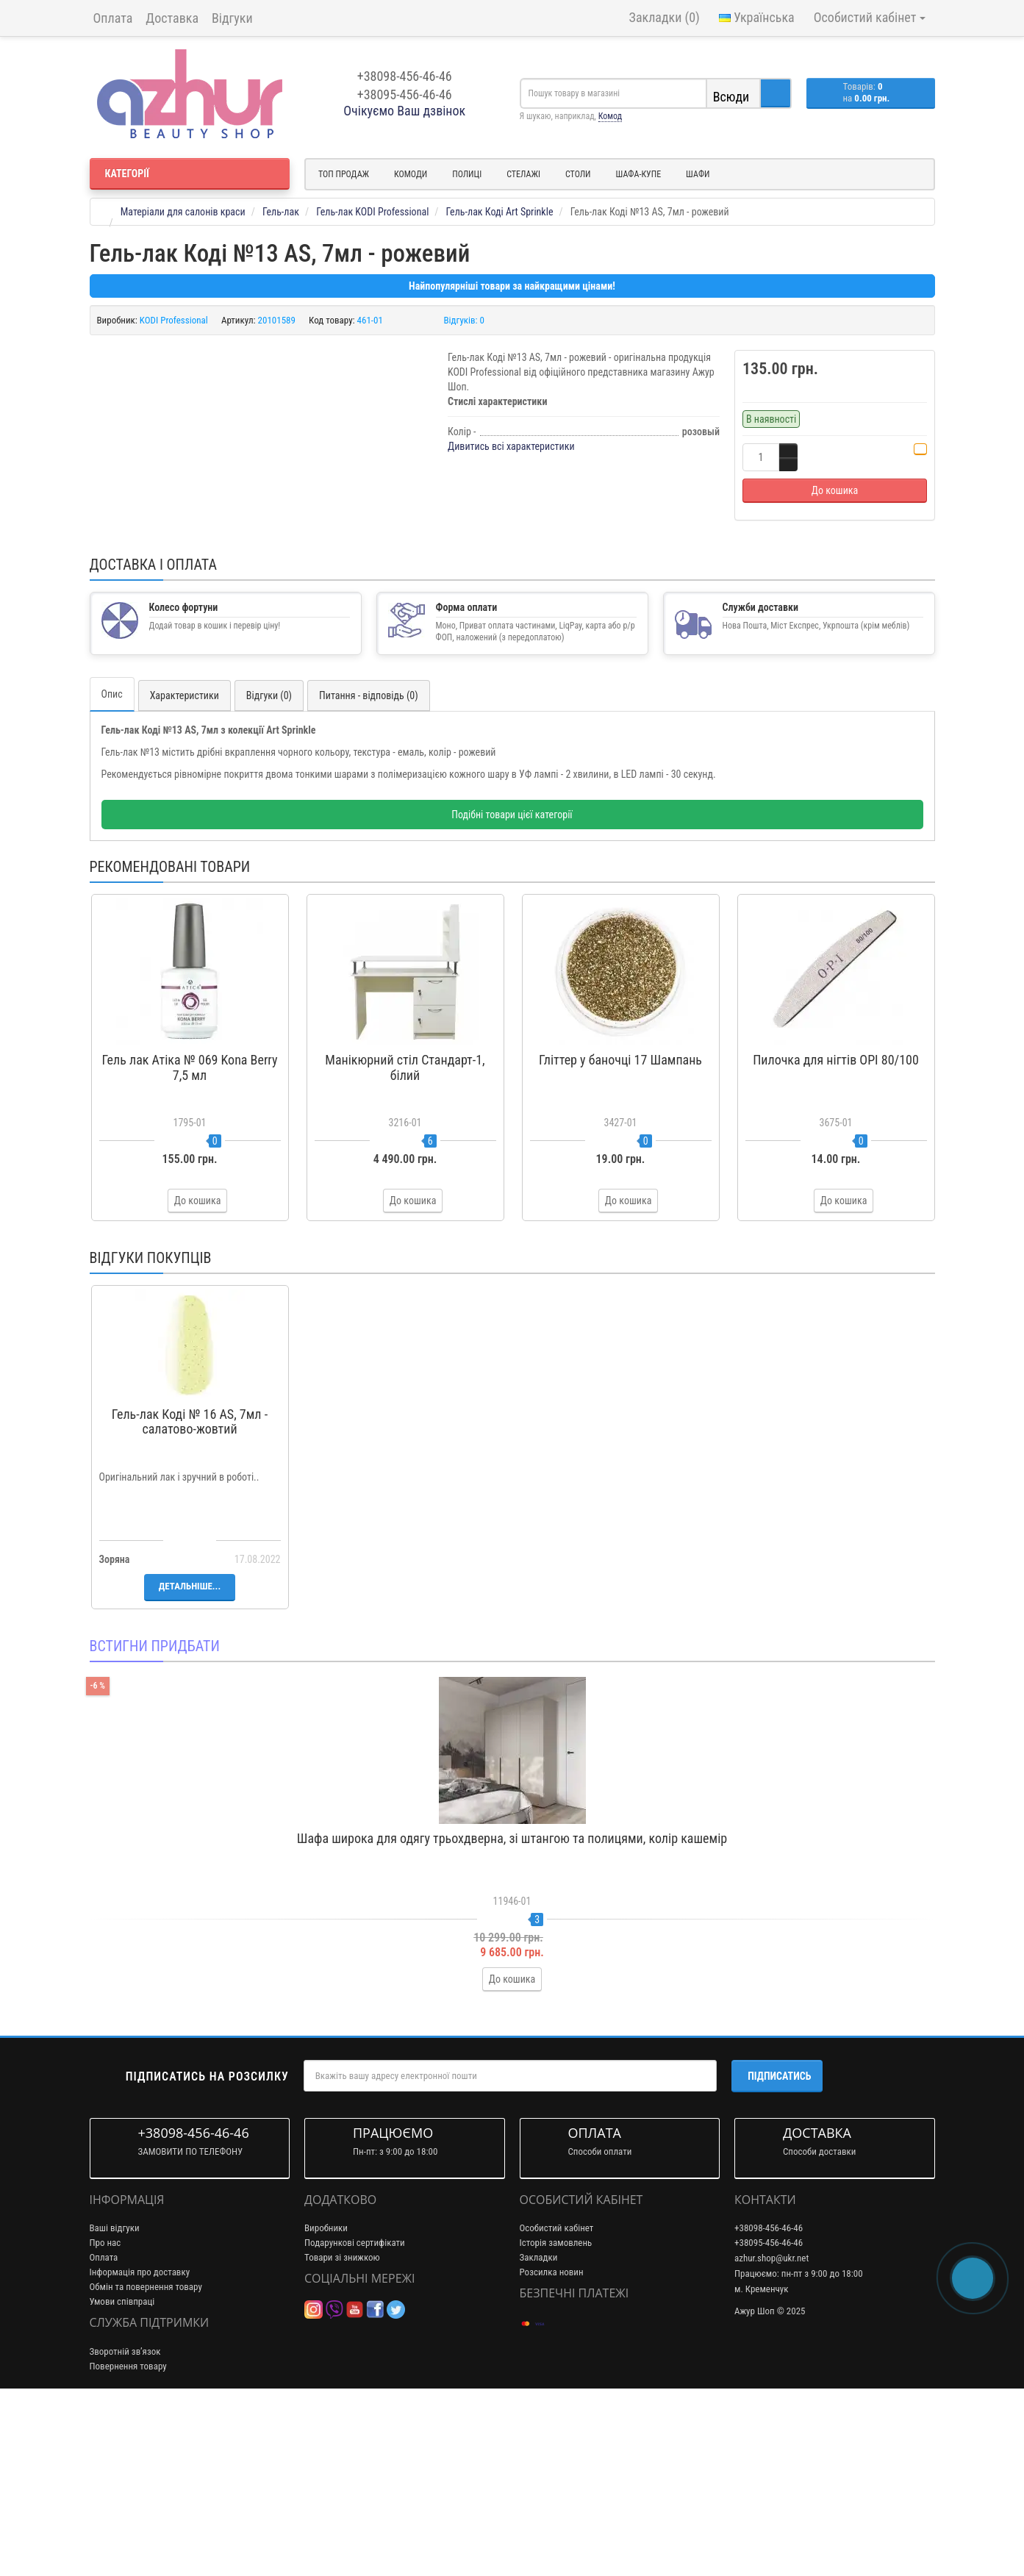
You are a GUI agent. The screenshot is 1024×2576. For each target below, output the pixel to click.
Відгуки (232, 18)
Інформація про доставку (140, 2449)
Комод (610, 116)
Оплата (113, 18)
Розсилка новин (552, 2449)
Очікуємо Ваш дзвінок (404, 110)
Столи (578, 174)
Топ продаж (343, 174)
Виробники (326, 2405)
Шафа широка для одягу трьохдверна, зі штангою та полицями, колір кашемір (512, 2014)
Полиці (466, 174)
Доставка (172, 18)
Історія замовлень (556, 2419)
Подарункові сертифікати (354, 2419)
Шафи (697, 174)
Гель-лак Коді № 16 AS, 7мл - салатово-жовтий (190, 1599)
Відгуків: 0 (464, 320)
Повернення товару (128, 2542)
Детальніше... (190, 1763)
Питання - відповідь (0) (368, 873)
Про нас (105, 2419)
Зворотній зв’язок (125, 2527)
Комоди (410, 174)
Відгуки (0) (269, 873)
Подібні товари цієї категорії (511, 992)
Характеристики (184, 873)
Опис (112, 871)
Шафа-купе (639, 174)
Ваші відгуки (115, 2405)
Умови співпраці (122, 2478)
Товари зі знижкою (342, 2434)
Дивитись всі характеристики (511, 446)
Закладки (539, 2434)
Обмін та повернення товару (146, 2463)
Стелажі (523, 174)
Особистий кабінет (557, 2405)
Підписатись (779, 2252)
